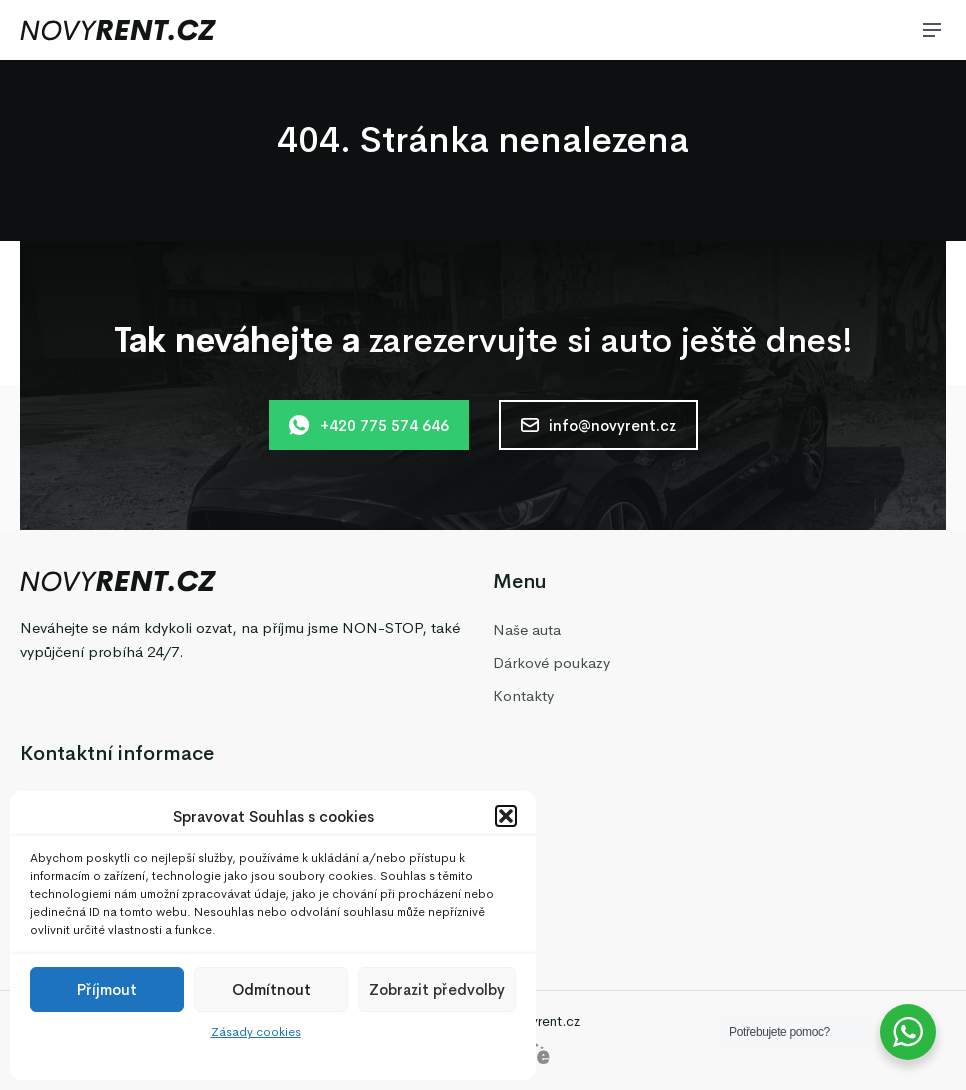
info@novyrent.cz (598, 425)
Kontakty (523, 695)
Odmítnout (271, 989)
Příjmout (107, 989)
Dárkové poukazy (551, 662)
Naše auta (527, 629)
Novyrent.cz (542, 1021)
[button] (506, 816)
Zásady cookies (256, 1032)
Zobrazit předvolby (437, 989)
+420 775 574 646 (369, 425)
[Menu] (932, 30)
